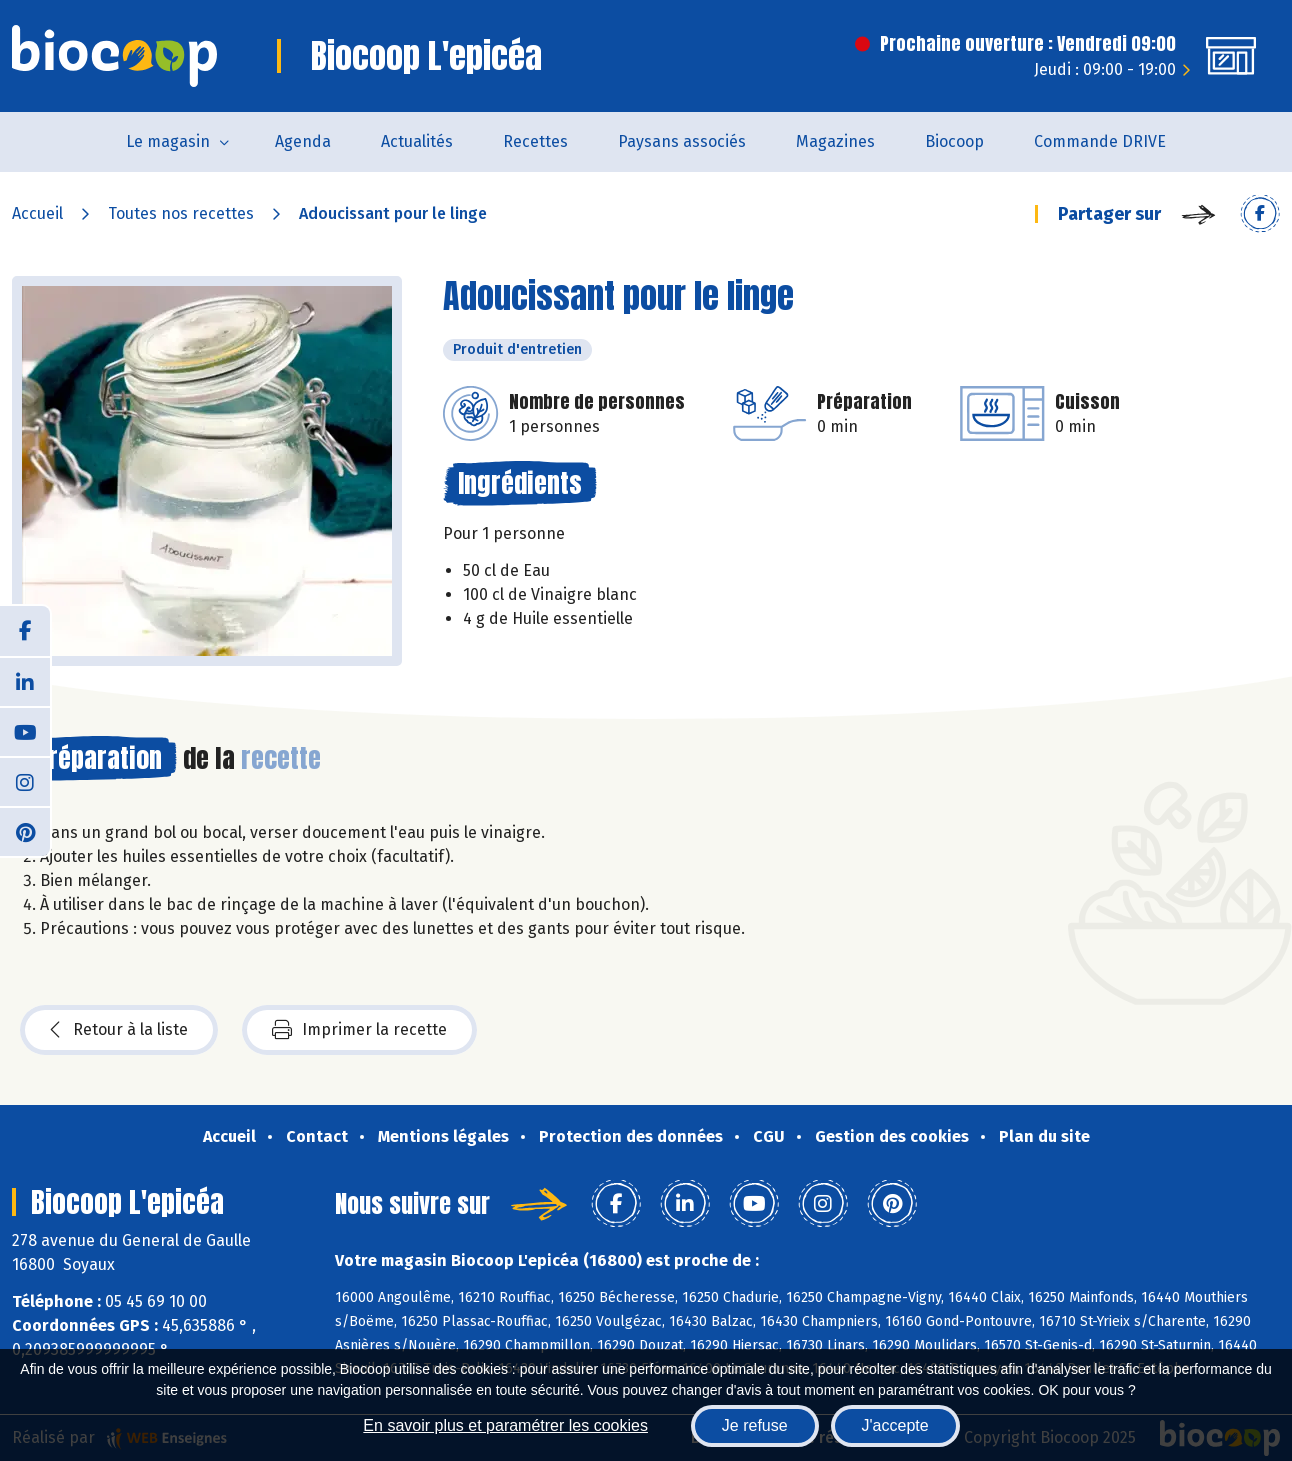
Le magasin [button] (168, 141)
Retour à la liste (119, 1030)
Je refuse (755, 1425)
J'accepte (895, 1425)
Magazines (835, 141)
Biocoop (954, 141)
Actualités (417, 141)
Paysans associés (682, 141)
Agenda (303, 141)
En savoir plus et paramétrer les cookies (505, 1425)
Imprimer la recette (359, 1030)
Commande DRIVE (1100, 141)
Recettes (535, 141)
